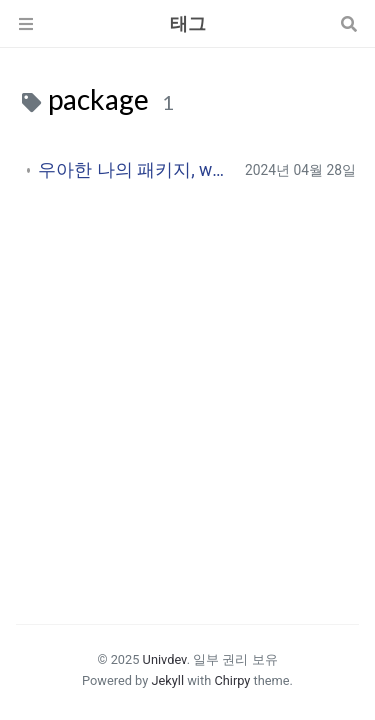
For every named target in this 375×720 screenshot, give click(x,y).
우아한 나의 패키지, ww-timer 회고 (133, 170)
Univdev (165, 659)
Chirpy (232, 680)
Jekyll (167, 680)
